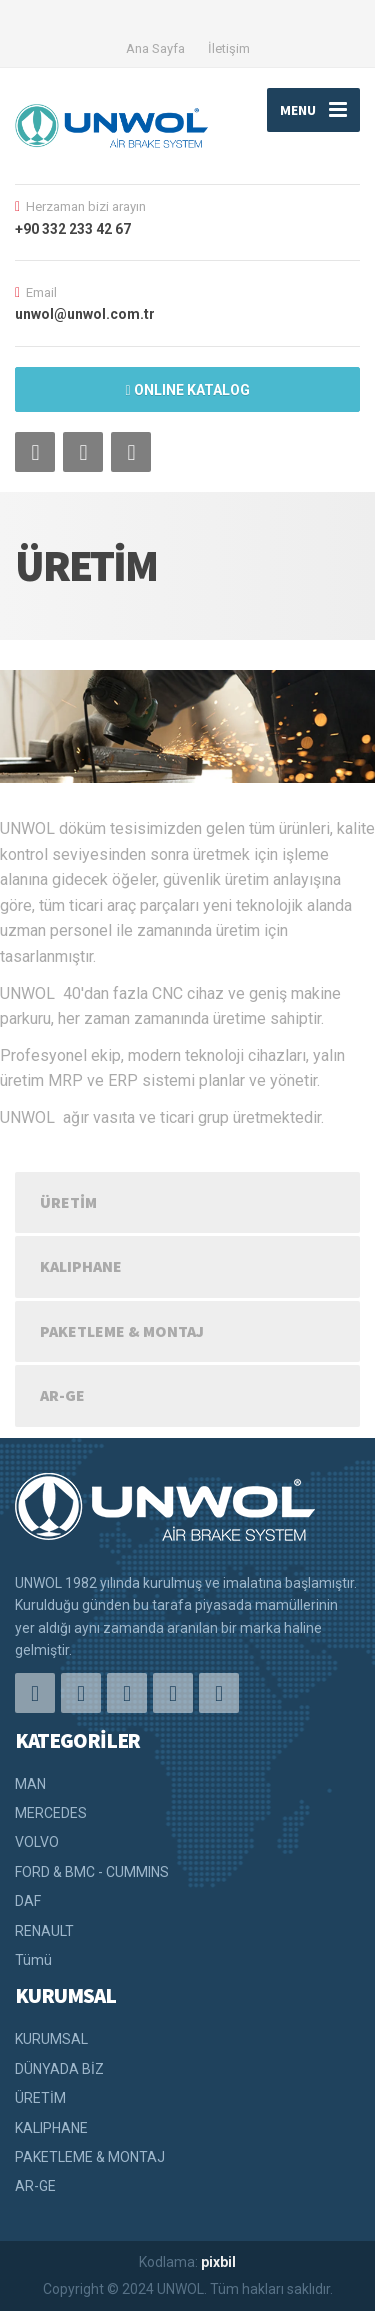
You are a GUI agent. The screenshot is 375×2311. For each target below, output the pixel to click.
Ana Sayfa (155, 48)
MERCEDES (51, 1813)
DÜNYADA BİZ (59, 2069)
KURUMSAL (51, 2039)
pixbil (218, 2262)
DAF (28, 1901)
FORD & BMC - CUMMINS (92, 1872)
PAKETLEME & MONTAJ (122, 1331)
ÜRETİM (68, 1202)
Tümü (33, 1960)
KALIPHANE (81, 1266)
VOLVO (37, 1842)
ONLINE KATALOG (187, 390)
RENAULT (44, 1931)
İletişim (229, 48)
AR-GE (62, 1395)
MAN (30, 1784)
